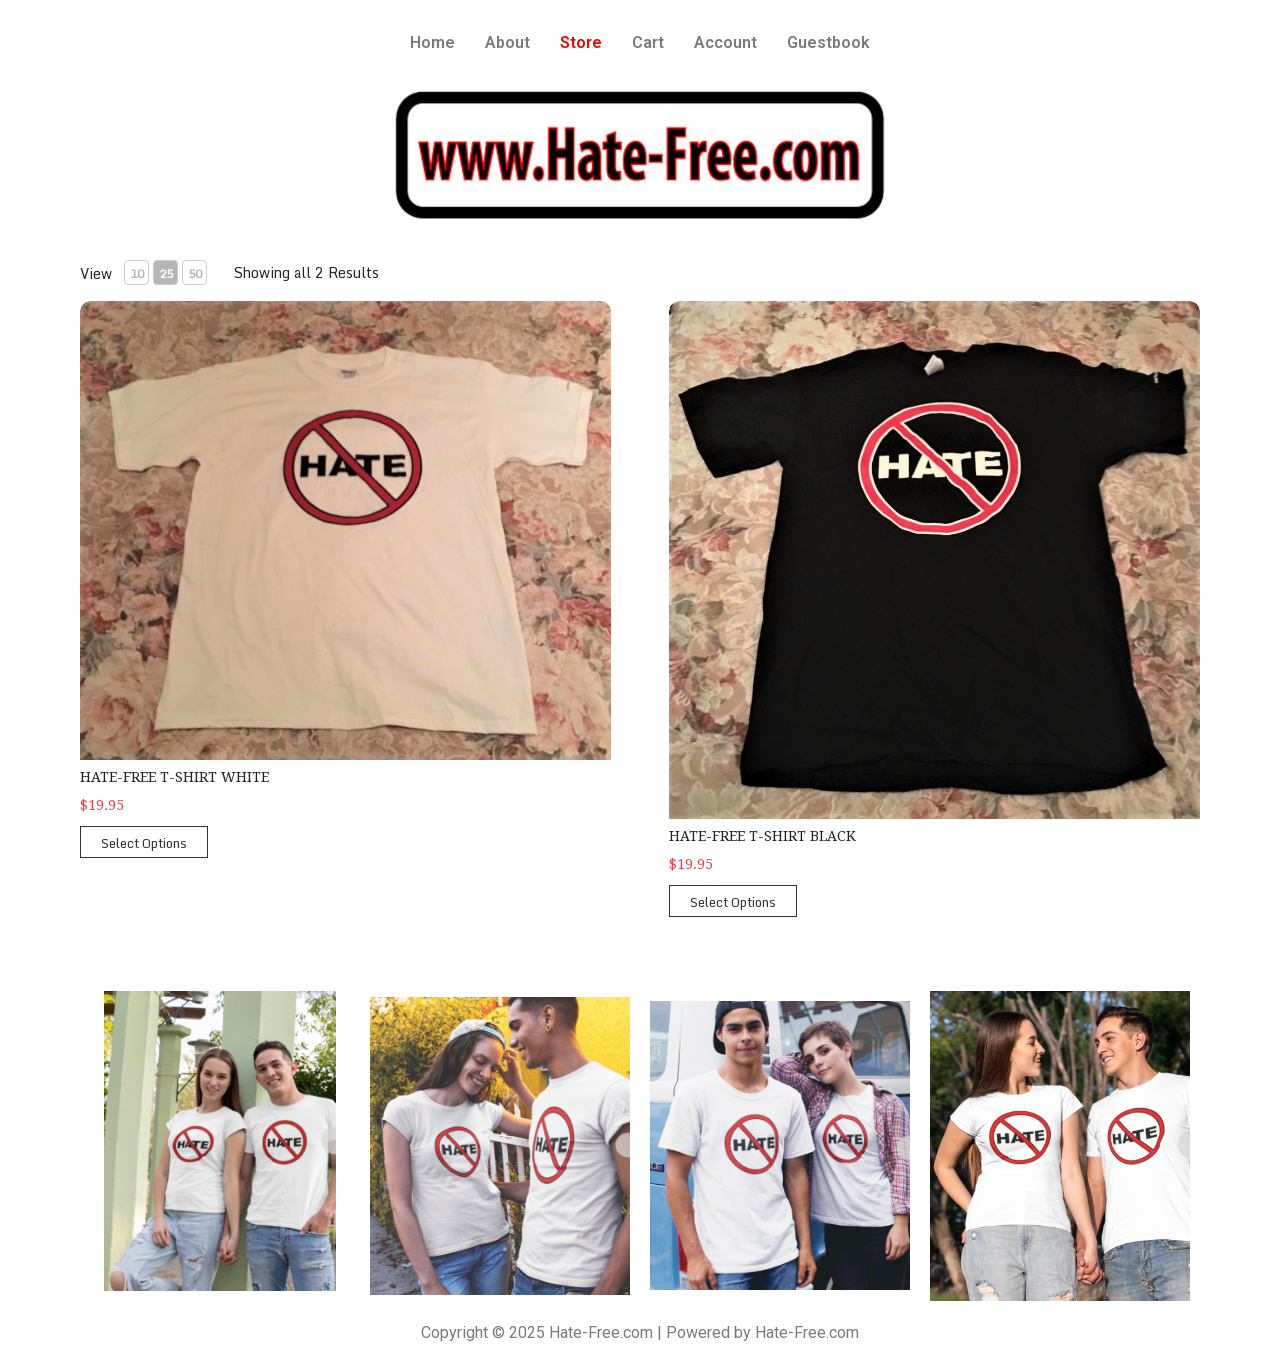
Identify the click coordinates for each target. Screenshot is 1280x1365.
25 (166, 273)
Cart (648, 42)
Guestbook (828, 42)
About (507, 42)
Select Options (144, 843)
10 (137, 273)
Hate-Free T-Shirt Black (762, 836)
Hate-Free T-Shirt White (174, 777)
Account (725, 42)
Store (581, 42)
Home (432, 42)
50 (195, 273)
